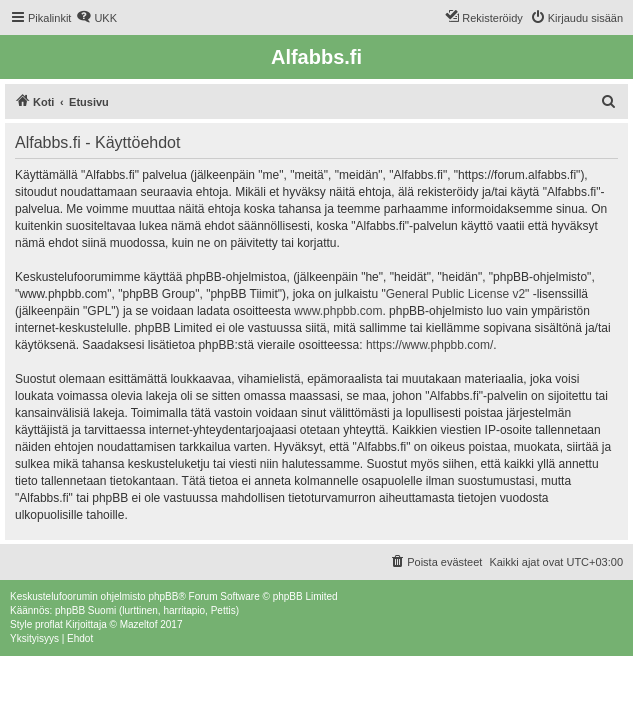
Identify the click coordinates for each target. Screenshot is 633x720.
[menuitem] (96, 18)
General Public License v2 (455, 294)
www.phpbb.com (338, 311)
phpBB (163, 596)
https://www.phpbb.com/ (429, 345)
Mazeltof (139, 624)
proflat (49, 624)
